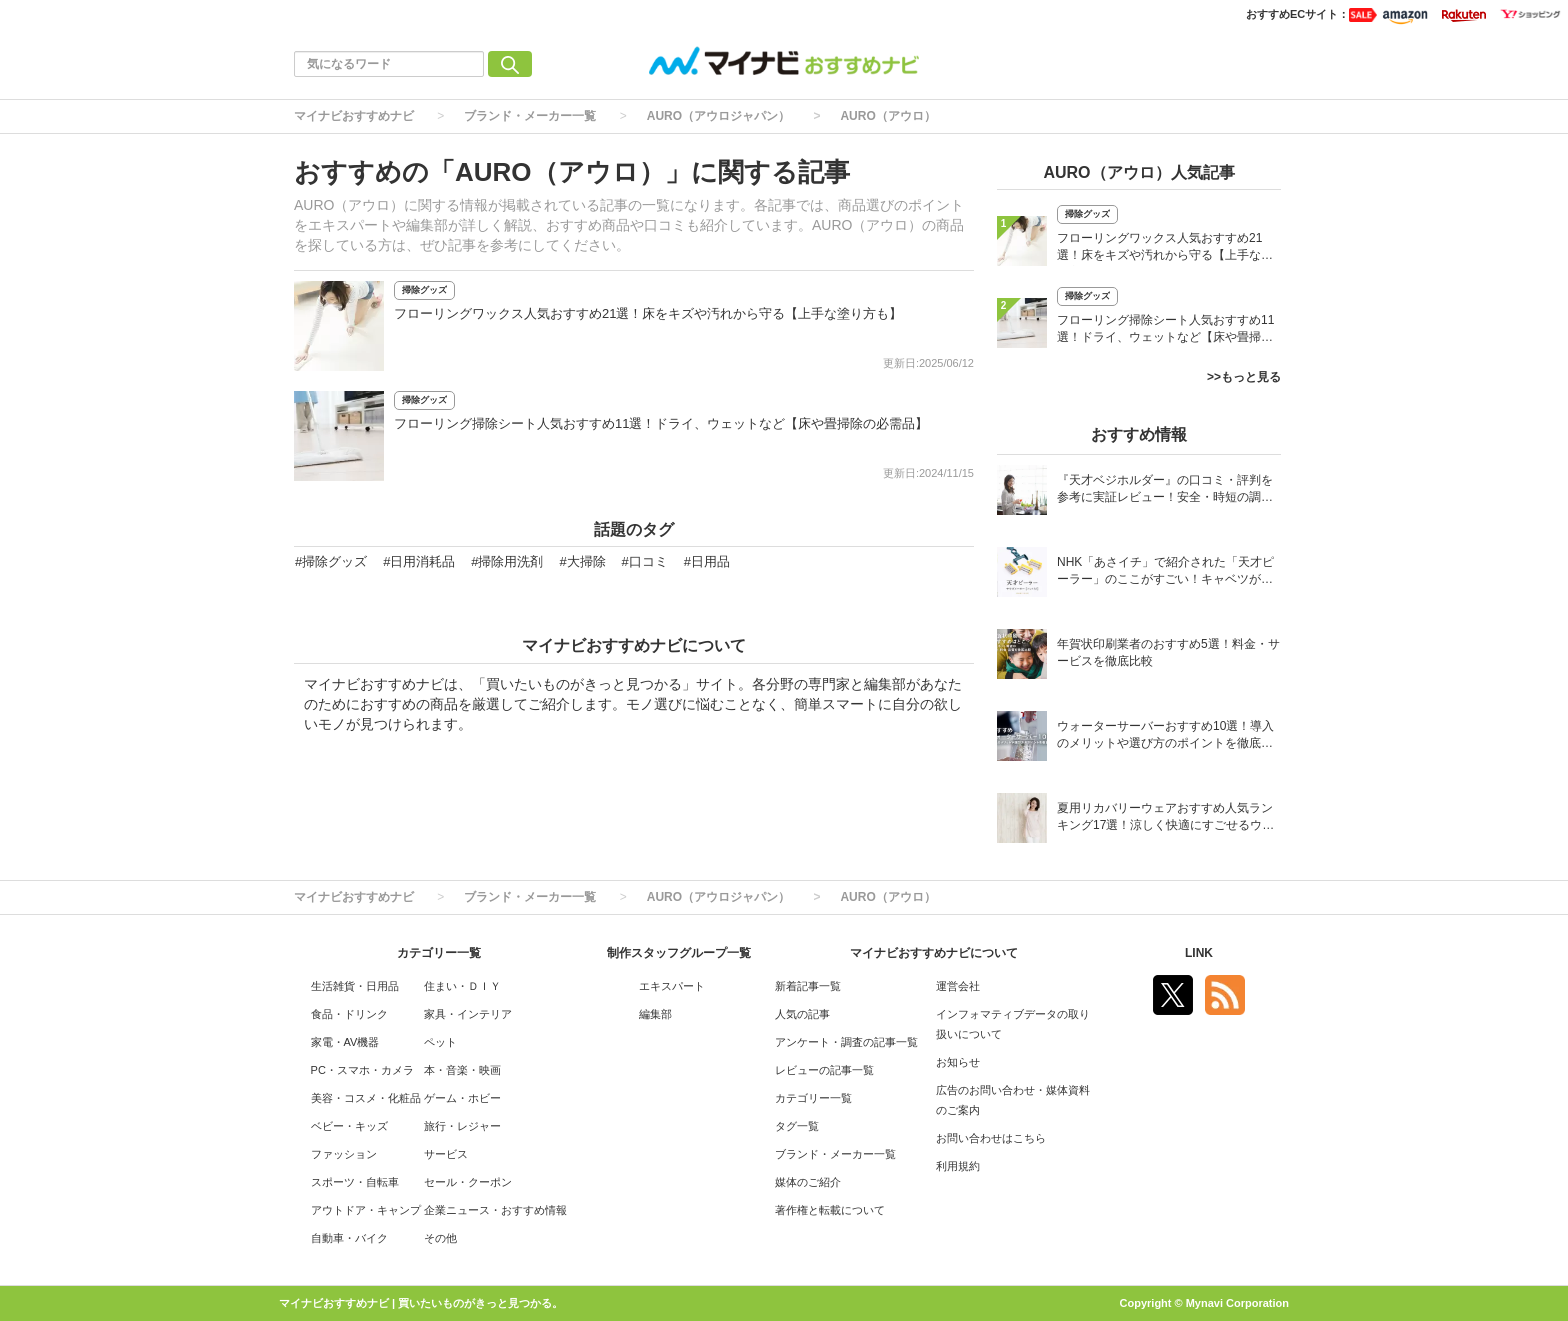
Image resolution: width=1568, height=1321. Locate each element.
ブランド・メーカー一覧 (530, 116)
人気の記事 (802, 1014)
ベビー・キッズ (349, 1126)
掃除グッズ (424, 290)
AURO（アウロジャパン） (718, 116)
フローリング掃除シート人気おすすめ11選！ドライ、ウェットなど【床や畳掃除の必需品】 (661, 423)
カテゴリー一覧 (813, 1098)
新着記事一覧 (808, 986)
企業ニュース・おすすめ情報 (495, 1210)
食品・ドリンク (349, 1014)
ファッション (344, 1154)
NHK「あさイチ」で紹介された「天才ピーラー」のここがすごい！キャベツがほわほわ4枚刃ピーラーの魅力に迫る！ (1165, 572)
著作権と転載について (830, 1210)
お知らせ (958, 1062)
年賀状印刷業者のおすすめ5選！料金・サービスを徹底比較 (1168, 652)
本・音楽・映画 (462, 1070)
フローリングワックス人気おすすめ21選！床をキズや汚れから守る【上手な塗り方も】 (648, 313)
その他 (440, 1238)
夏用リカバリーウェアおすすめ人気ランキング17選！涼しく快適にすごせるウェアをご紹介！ (1165, 818)
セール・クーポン (468, 1182)
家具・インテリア (468, 1014)
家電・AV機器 (345, 1042)
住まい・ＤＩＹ (462, 986)
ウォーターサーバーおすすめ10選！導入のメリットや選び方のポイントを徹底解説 (1165, 736)
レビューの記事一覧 (824, 1070)
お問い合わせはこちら (991, 1138)
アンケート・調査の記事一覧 (846, 1042)
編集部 (655, 1014)
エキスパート (672, 986)
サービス (446, 1154)
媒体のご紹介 (808, 1182)
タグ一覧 (797, 1126)
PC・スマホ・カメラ (362, 1070)
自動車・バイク (349, 1238)
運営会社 (958, 986)
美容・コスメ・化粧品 (366, 1098)
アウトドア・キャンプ (366, 1210)
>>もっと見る (1244, 377)
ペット (440, 1042)
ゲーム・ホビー (462, 1098)
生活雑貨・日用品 (355, 986)
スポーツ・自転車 (355, 1182)
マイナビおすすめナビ (354, 116)
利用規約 (958, 1166)
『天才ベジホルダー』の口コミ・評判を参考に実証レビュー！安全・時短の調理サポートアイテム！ (1165, 490)
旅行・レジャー (462, 1126)
